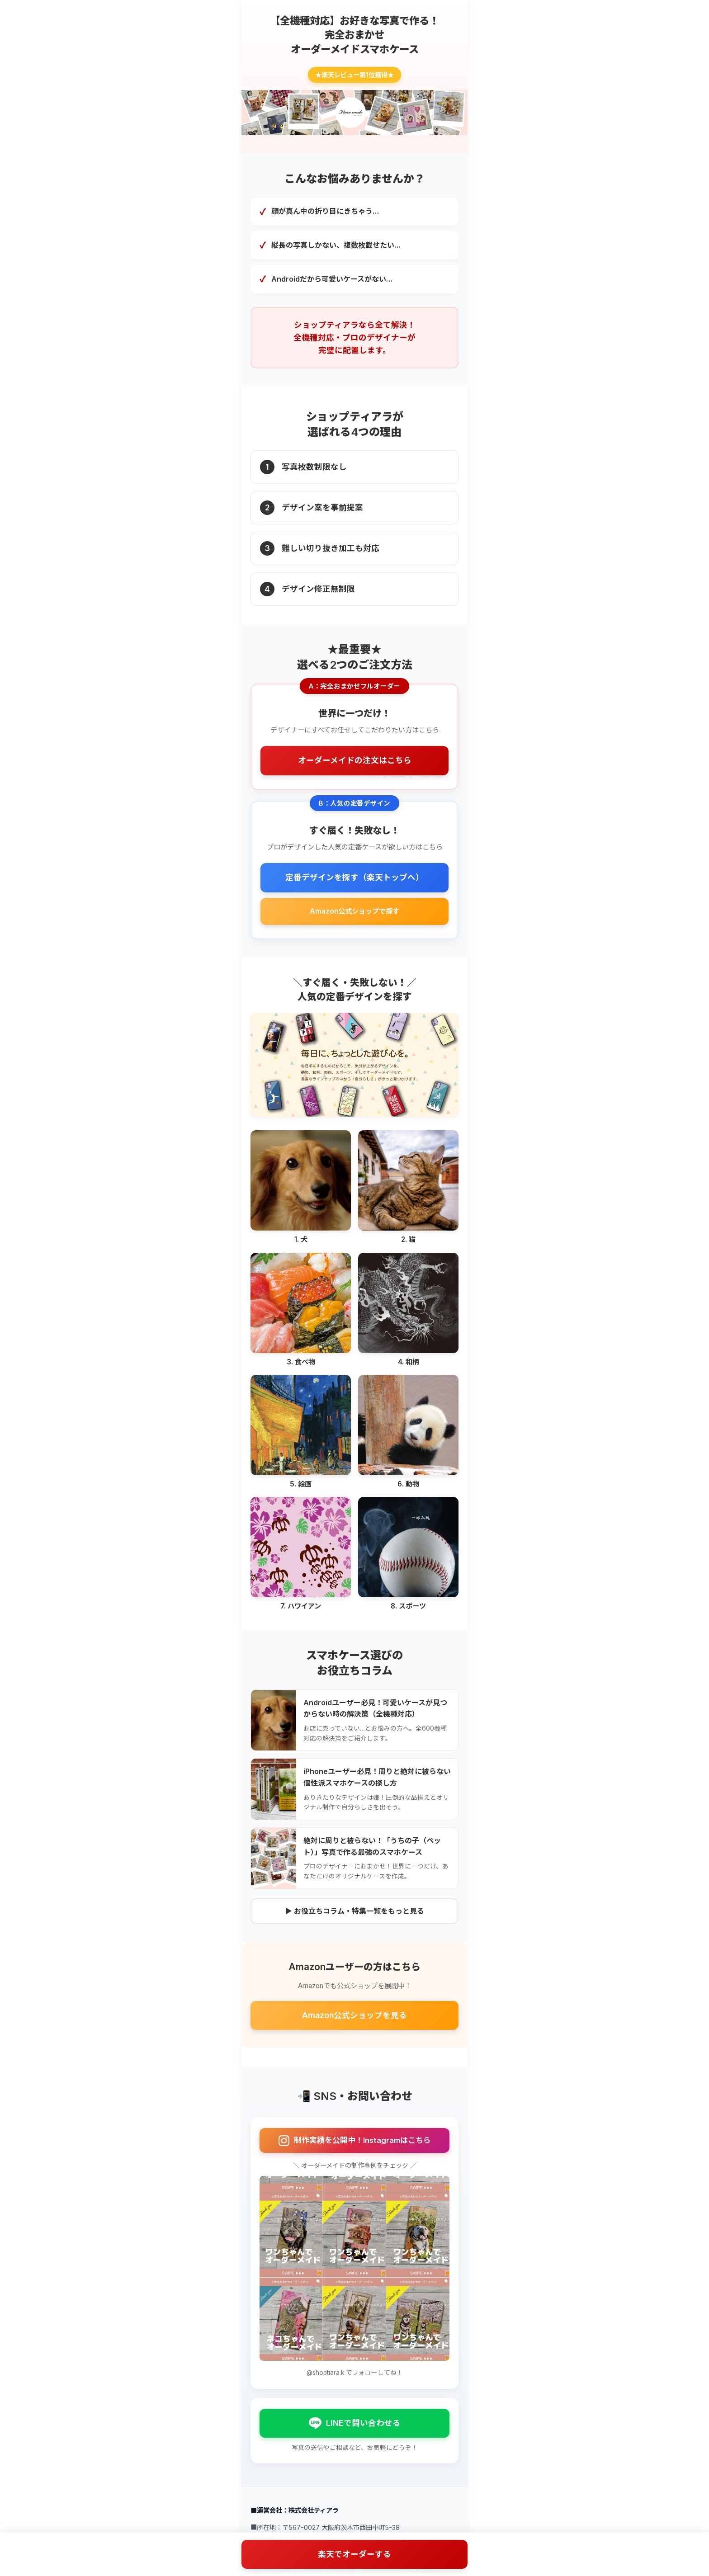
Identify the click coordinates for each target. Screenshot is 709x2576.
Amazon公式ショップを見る (354, 2015)
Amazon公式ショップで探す (354, 911)
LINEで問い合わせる (355, 2423)
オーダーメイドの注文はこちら (354, 760)
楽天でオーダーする (354, 2554)
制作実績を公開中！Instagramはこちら (355, 2140)
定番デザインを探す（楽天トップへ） (354, 877)
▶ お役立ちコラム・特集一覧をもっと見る (354, 1910)
